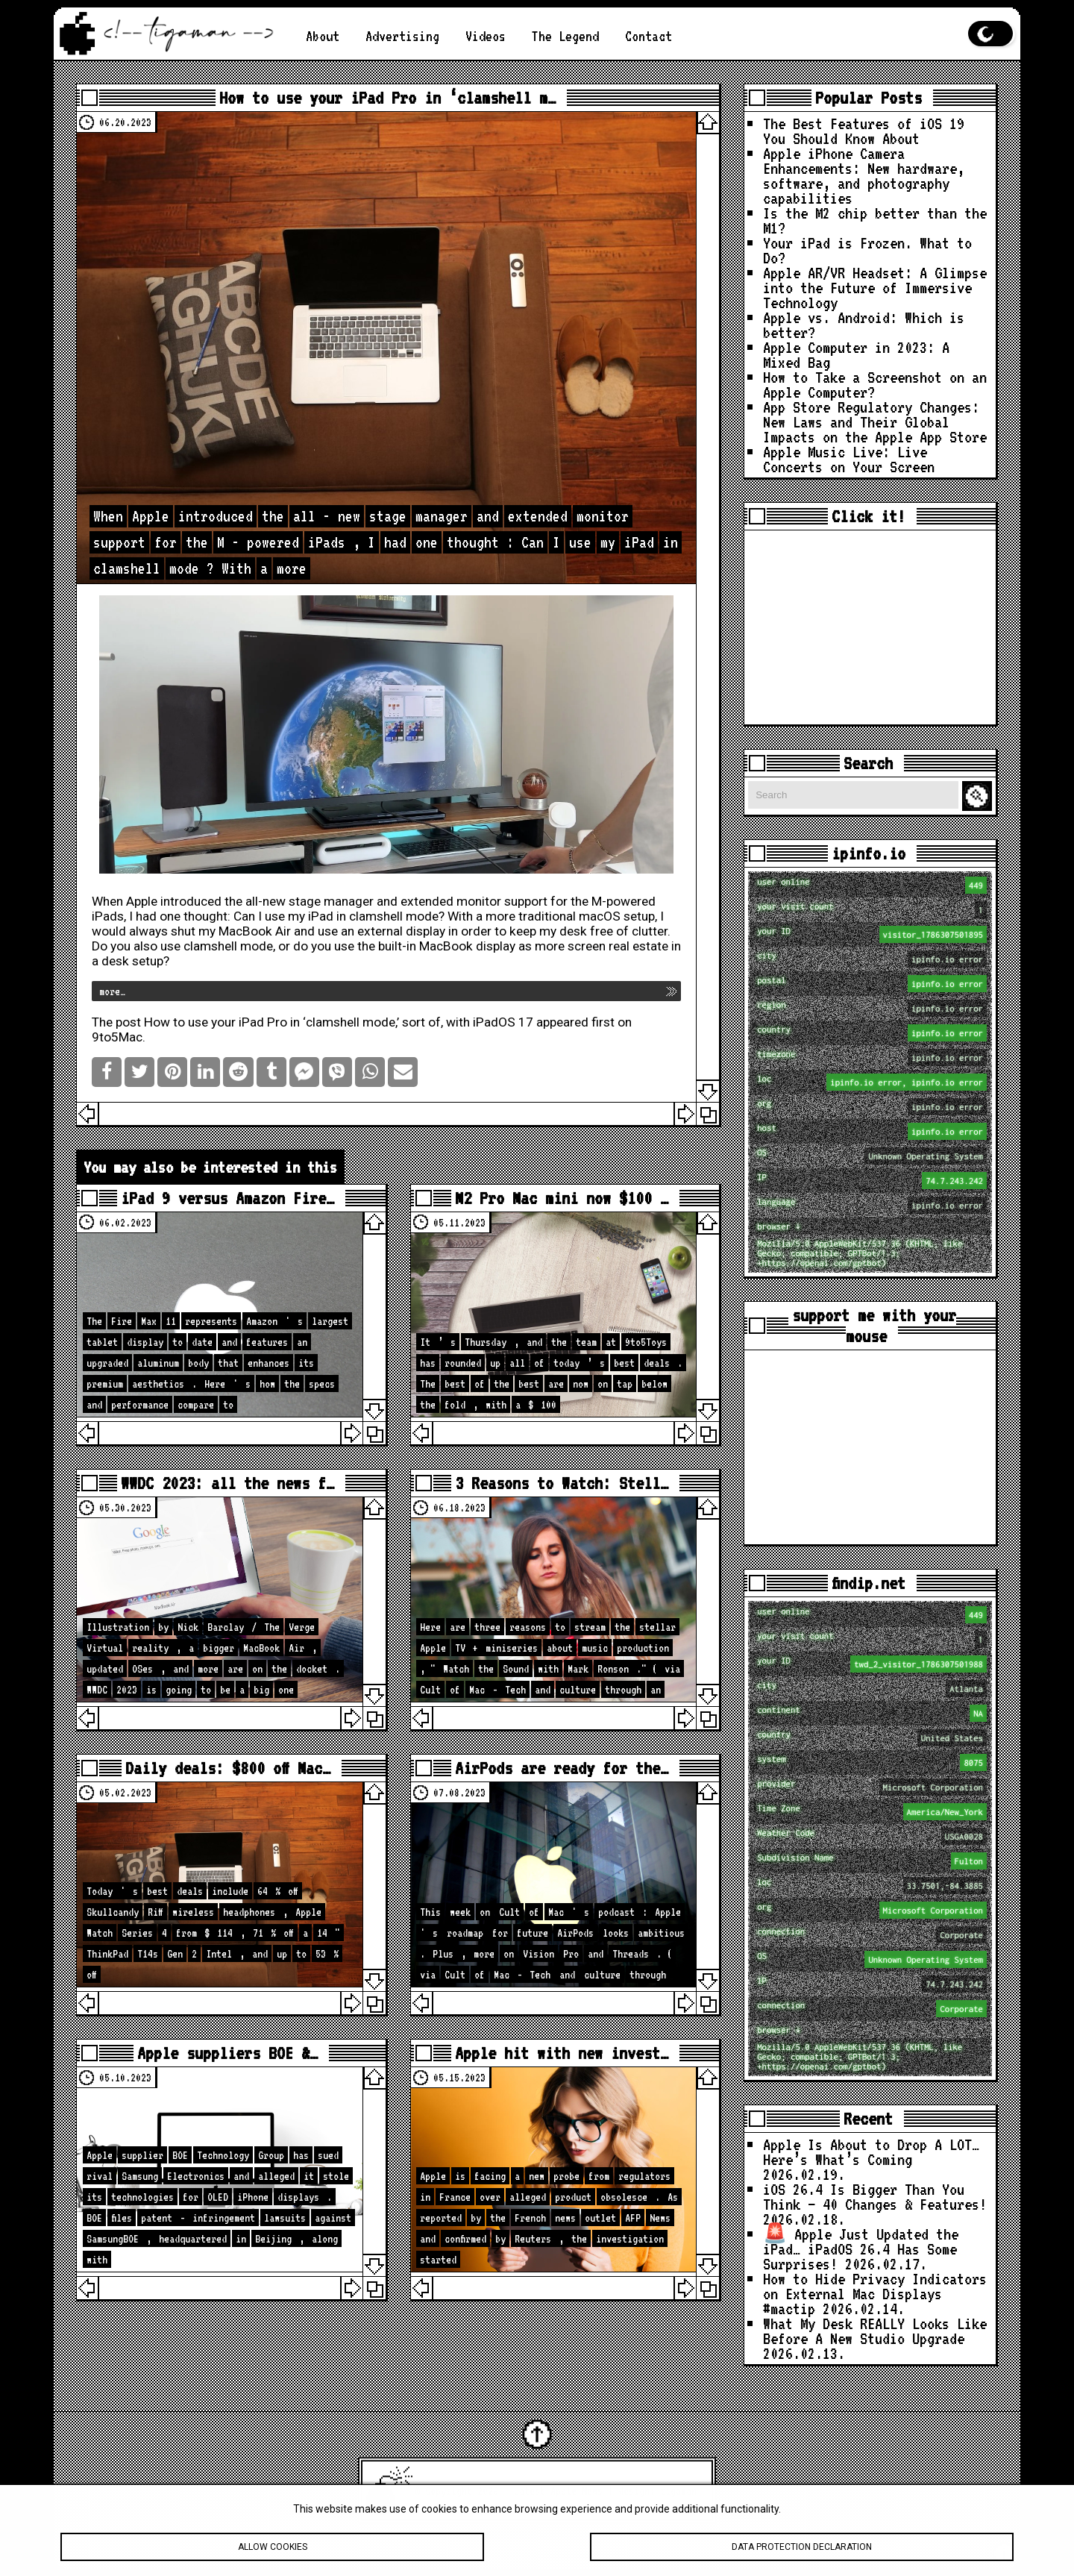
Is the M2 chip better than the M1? (875, 220)
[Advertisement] (870, 627)
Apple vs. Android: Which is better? (863, 324)
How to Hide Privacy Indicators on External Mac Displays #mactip (875, 2293)
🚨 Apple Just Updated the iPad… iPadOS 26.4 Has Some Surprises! (860, 2248)
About (322, 36)
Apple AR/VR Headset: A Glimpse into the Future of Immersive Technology (875, 287)
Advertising (402, 36)
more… (112, 991)
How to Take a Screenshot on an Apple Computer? (875, 384)
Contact (648, 36)
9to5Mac (117, 1037)
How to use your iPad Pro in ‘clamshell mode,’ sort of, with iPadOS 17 (338, 1022)
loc (872, 1082)
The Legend (565, 36)
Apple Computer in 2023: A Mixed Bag (856, 354)
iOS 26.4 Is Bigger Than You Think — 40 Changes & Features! (875, 2196)
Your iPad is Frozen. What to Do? (867, 250)
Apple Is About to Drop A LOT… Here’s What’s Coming (871, 2151)
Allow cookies (272, 2552)
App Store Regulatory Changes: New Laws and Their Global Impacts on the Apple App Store (875, 421)
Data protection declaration (801, 2552)
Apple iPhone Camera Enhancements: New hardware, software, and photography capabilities (863, 175)
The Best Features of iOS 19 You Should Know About (863, 130)
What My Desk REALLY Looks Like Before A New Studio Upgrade (875, 2330)
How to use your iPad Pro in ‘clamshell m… (387, 97)
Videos (485, 36)
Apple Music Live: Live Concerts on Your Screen (849, 459)
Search (979, 796)
